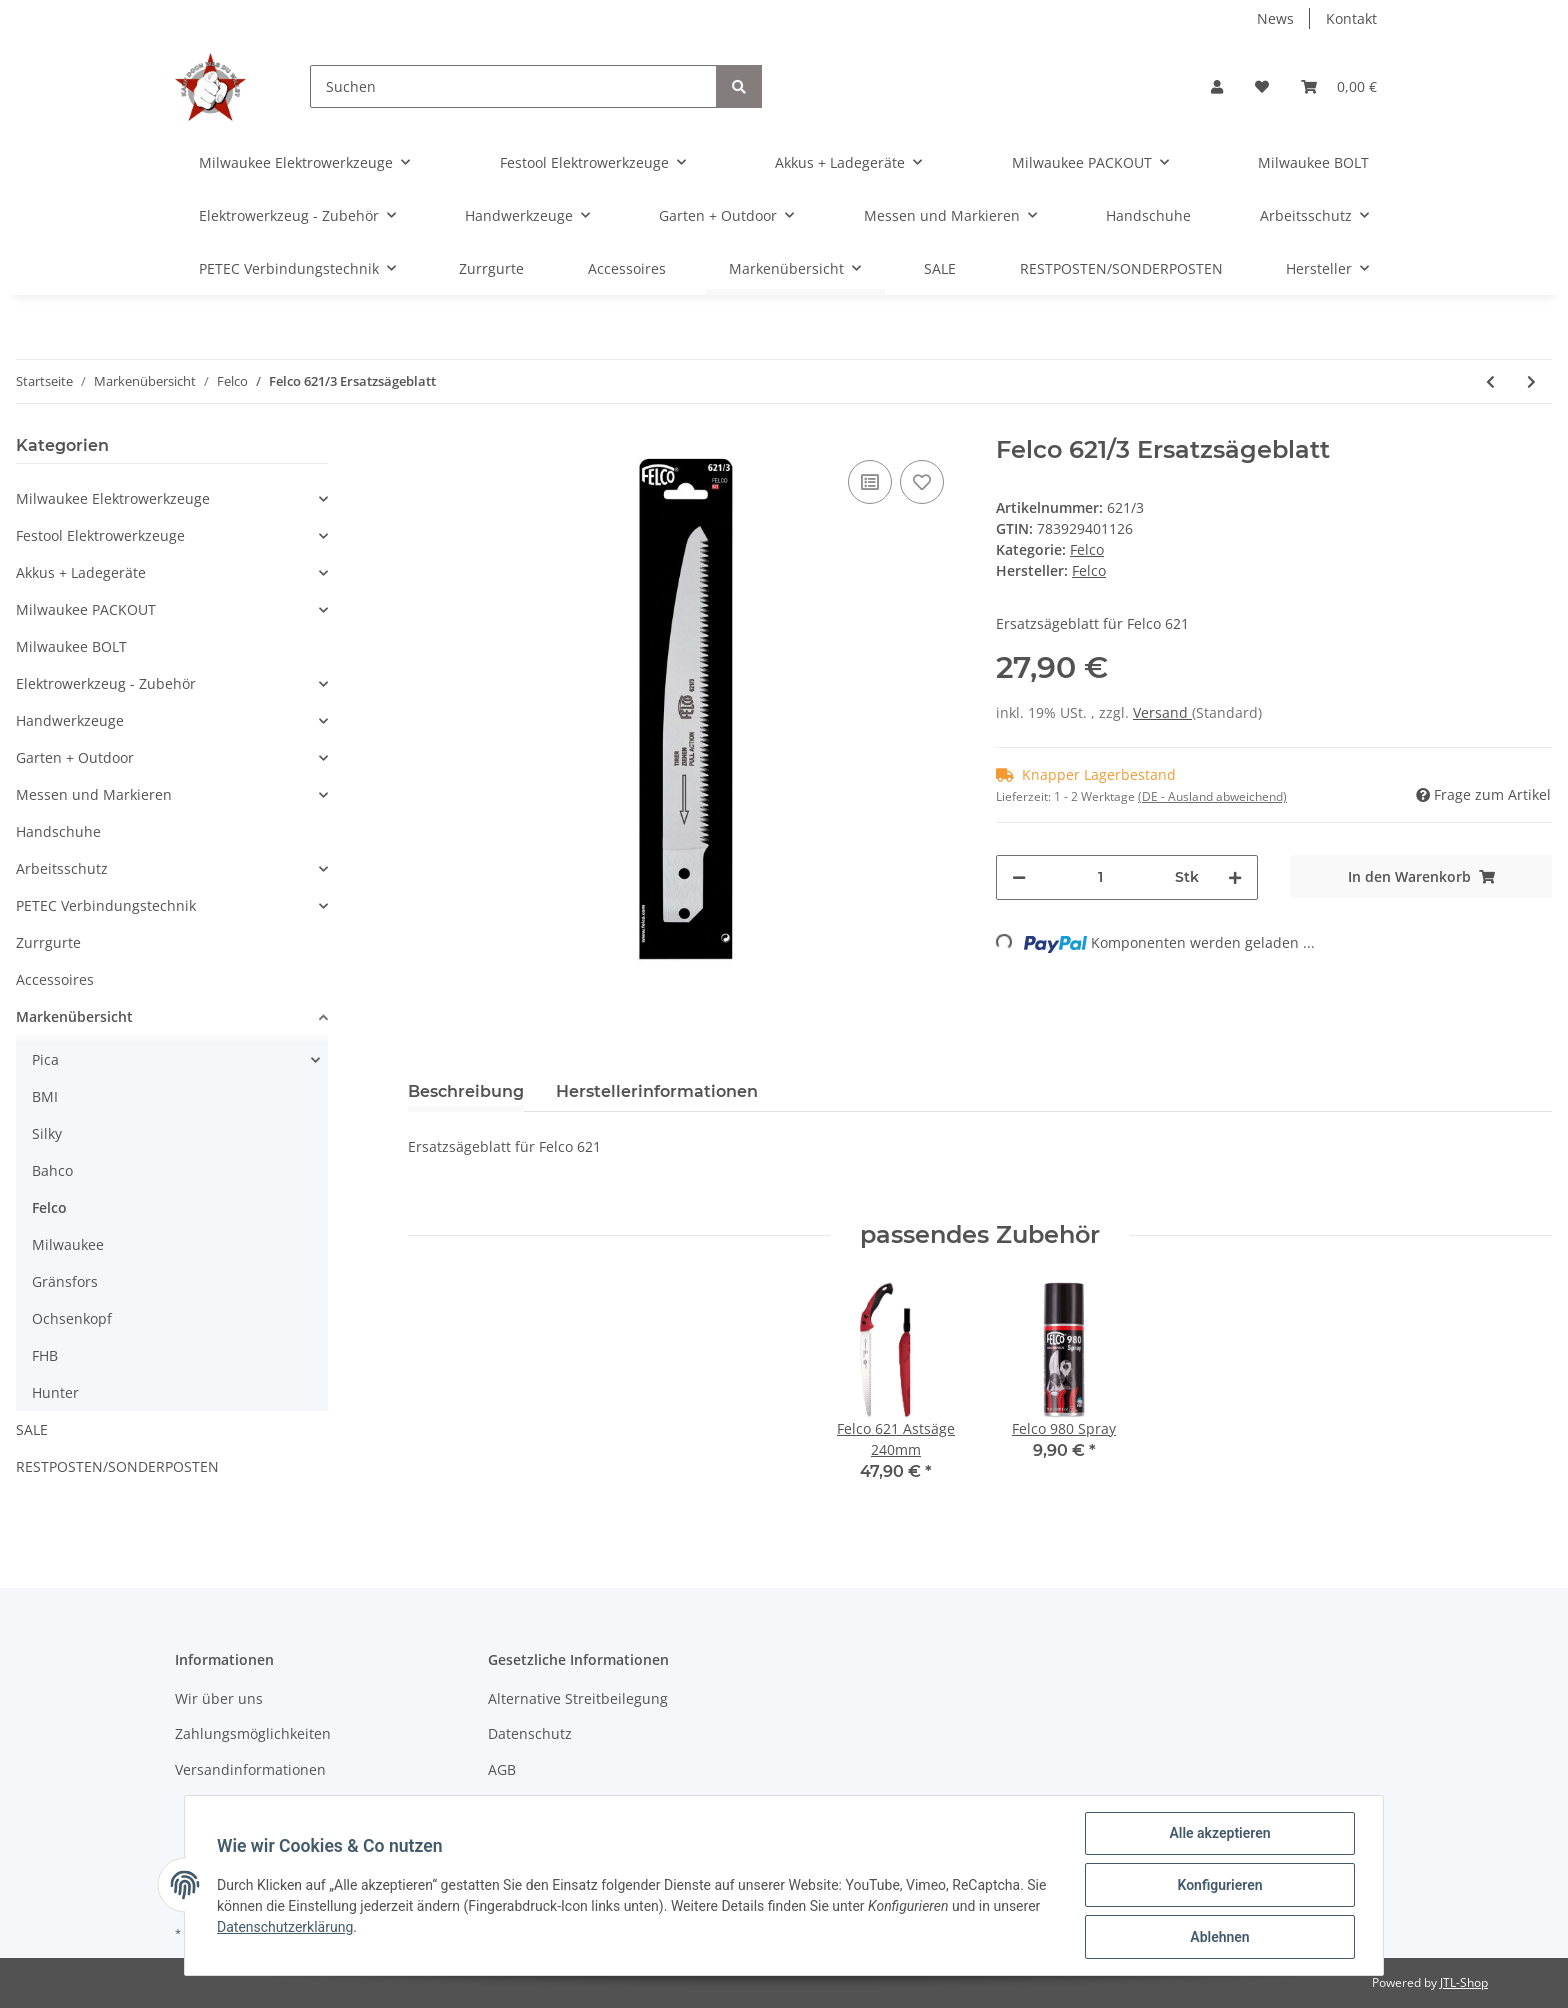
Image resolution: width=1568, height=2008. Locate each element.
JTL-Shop (1464, 1982)
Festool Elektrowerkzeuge (100, 535)
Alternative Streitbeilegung (578, 1698)
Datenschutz (530, 1733)
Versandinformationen (250, 1769)
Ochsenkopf (72, 1318)
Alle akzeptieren (1219, 1833)
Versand (1162, 712)
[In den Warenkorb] (1421, 876)
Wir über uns (219, 1698)
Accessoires (55, 979)
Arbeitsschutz (62, 868)
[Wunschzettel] (1262, 86)
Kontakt (1351, 18)
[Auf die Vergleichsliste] (870, 482)
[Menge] (1100, 877)
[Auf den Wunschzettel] (922, 482)
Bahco (52, 1170)
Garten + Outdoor (75, 757)
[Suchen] (513, 86)
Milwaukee (68, 1244)
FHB (45, 1355)
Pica (45, 1059)
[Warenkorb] (1339, 86)
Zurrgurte (48, 942)
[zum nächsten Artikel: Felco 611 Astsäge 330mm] (1531, 381)
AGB (502, 1769)
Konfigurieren (1219, 1885)
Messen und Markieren (94, 794)
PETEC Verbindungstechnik (106, 905)
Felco (1087, 549)
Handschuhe (58, 831)
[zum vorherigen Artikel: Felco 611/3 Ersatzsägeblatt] (1490, 381)
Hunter (55, 1392)
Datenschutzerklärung (285, 1927)
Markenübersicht (74, 1016)
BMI (45, 1096)
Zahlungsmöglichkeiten (253, 1733)
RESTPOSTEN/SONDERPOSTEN (117, 1466)
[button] (1217, 86)
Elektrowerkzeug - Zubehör (106, 683)
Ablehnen (1219, 1937)
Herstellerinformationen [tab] (657, 1091)
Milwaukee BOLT (71, 646)
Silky (47, 1133)
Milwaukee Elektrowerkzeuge (113, 498)
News (1275, 18)
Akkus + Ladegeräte (81, 572)
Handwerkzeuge (70, 720)
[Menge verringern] (1019, 877)
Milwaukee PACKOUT (86, 609)
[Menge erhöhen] (1235, 877)
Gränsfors (65, 1281)
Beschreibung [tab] (466, 1091)
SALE (32, 1429)
